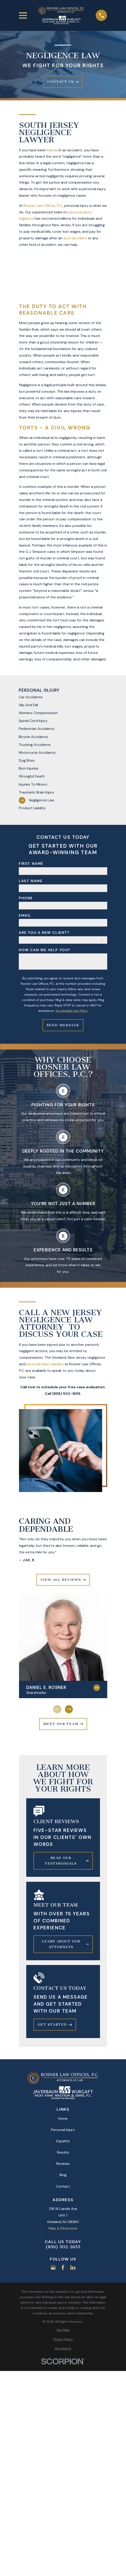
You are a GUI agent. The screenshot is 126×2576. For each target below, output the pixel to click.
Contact (63, 2186)
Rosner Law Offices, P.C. (43, 205)
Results (63, 2152)
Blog (63, 2174)
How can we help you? (44, 950)
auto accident (75, 238)
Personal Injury (63, 2129)
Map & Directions (63, 2228)
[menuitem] (63, 697)
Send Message (63, 1025)
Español (62, 2141)
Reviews (62, 2163)
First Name (31, 863)
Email (25, 915)
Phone (26, 898)
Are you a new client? (44, 932)
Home (63, 2118)
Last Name (30, 881)
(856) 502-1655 (63, 2247)
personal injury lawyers (44, 1364)
